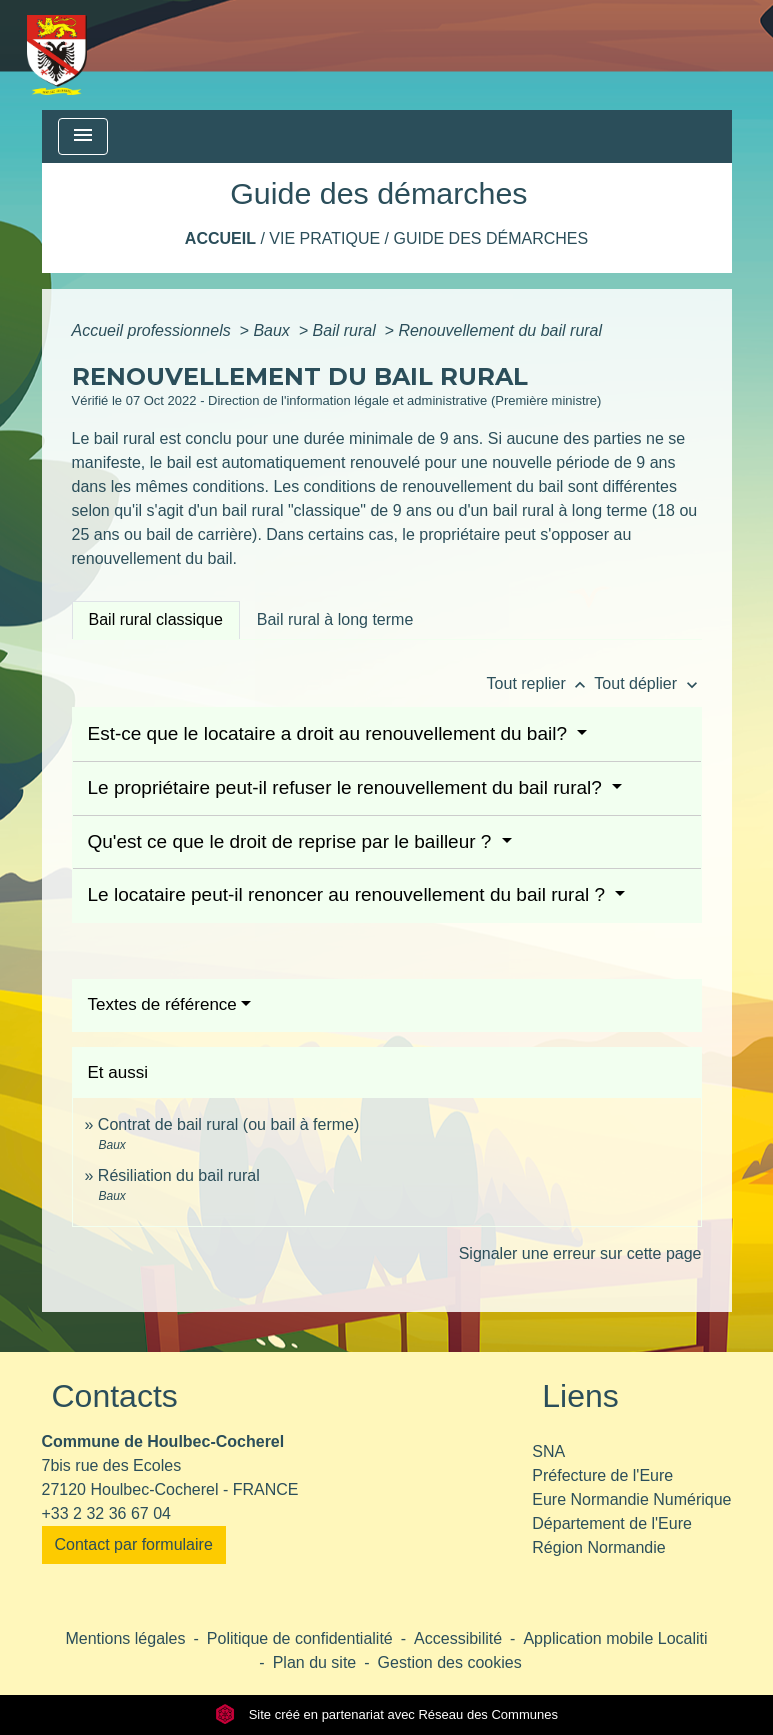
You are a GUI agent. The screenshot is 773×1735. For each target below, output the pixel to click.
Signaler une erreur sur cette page (580, 1253)
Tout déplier (647, 683)
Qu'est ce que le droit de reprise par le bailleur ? (292, 841)
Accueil (220, 238)
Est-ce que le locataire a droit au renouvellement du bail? (330, 733)
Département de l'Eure (612, 1523)
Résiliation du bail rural (179, 1175)
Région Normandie (598, 1547)
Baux (273, 330)
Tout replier (541, 683)
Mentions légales (125, 1638)
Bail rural (347, 330)
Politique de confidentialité (300, 1638)
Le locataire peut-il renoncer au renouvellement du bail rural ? (349, 894)
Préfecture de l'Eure (602, 1475)
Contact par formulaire (134, 1544)
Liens (580, 1396)
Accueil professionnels (154, 330)
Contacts (115, 1396)
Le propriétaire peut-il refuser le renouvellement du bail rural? (348, 787)
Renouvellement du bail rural (500, 330)
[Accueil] (57, 55)
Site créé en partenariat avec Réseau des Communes (386, 1714)
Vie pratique (324, 238)
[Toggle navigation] (83, 136)
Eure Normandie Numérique (631, 1499)
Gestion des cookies (450, 1662)
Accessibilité (458, 1638)
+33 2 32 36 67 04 (106, 1513)
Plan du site (315, 1662)
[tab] (156, 620)
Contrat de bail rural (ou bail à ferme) (228, 1124)
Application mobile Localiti (615, 1638)
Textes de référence (162, 1004)
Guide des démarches (490, 238)
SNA (548, 1451)
